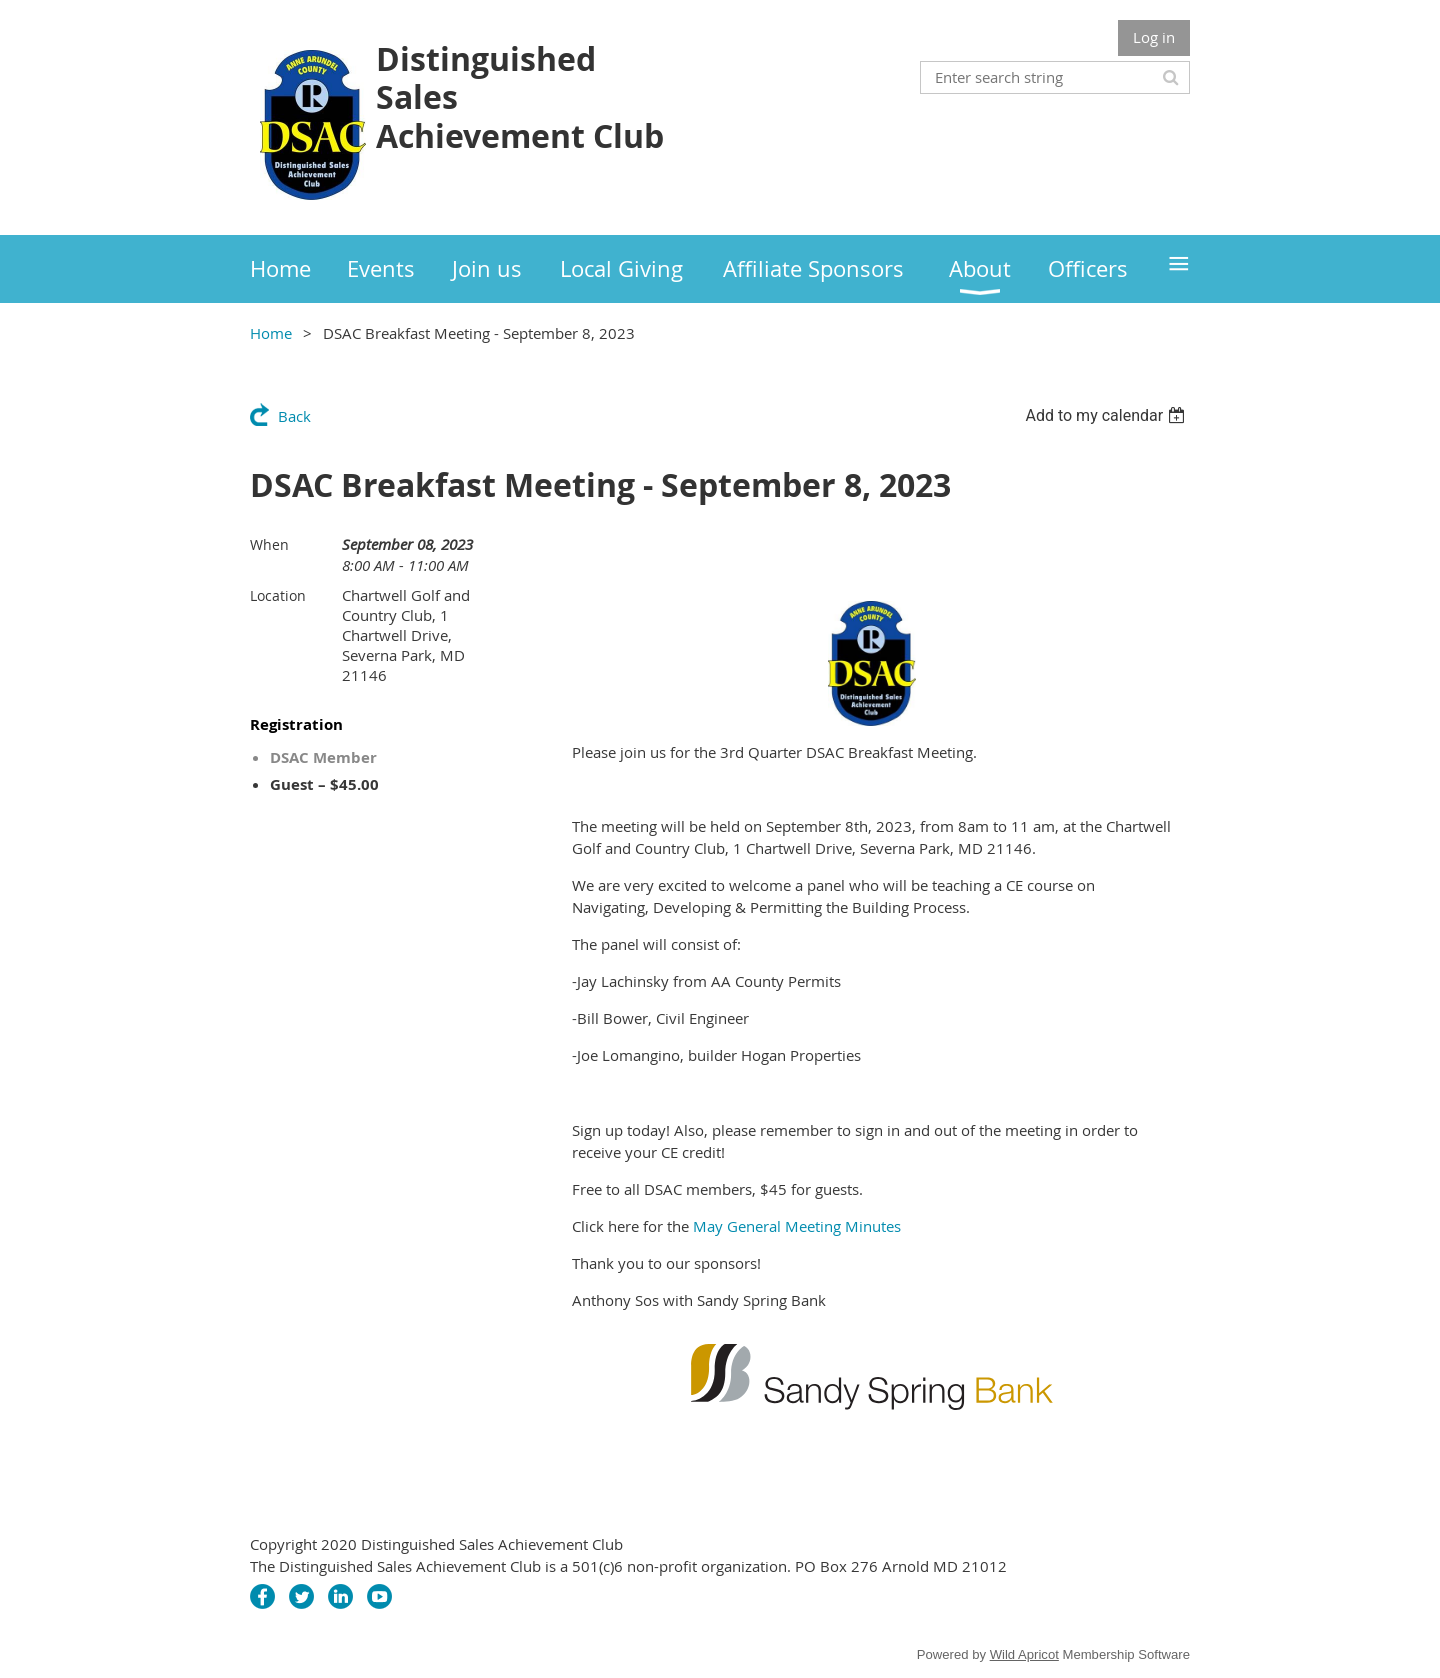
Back (294, 416)
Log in (1154, 37)
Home (271, 333)
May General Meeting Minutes (797, 1226)
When (269, 544)
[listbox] (1107, 415)
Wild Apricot (1024, 1654)
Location (278, 595)
